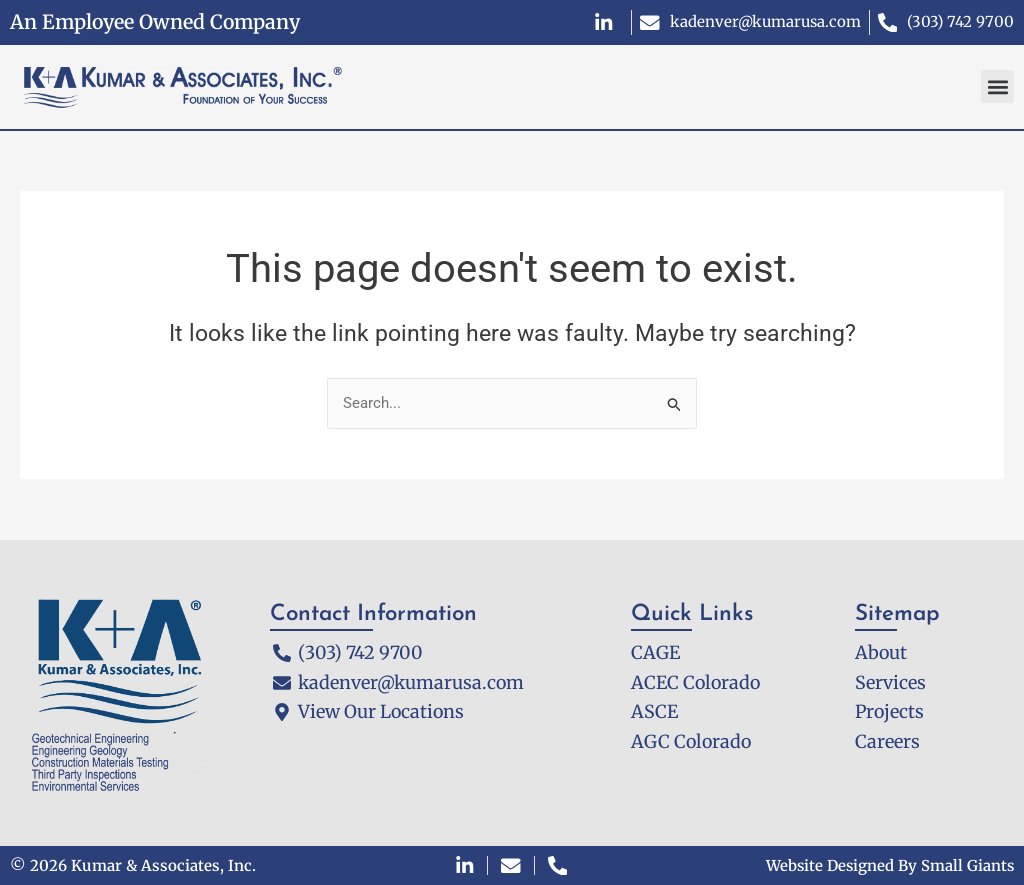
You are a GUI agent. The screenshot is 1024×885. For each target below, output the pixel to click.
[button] (997, 86)
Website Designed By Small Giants (888, 865)
